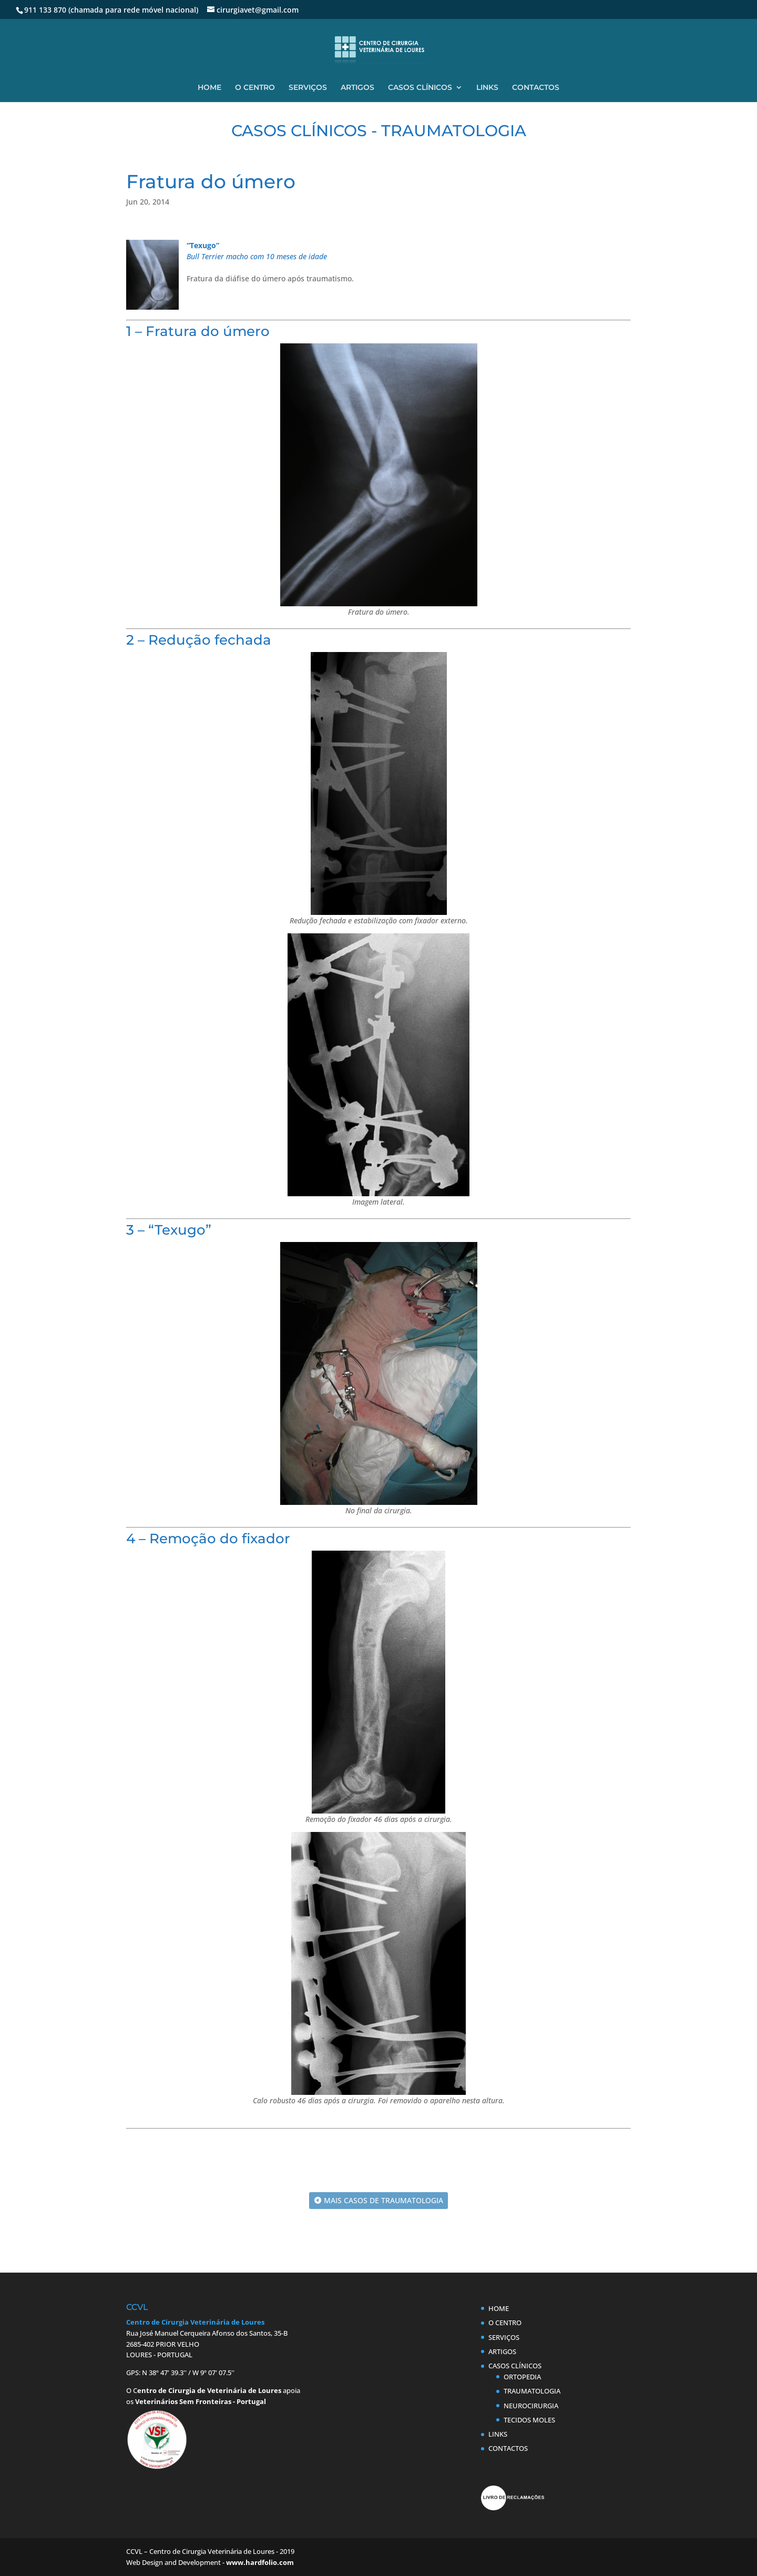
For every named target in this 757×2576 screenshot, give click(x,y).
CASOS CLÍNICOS (420, 88)
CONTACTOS (535, 88)
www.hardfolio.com (260, 2562)
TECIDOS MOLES (529, 2420)
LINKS (487, 88)
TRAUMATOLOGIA (532, 2391)
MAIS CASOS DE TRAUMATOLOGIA (383, 2200)
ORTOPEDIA (522, 2376)
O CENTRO (255, 88)
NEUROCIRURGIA (531, 2405)
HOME (209, 88)
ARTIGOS (357, 88)
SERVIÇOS (308, 88)
